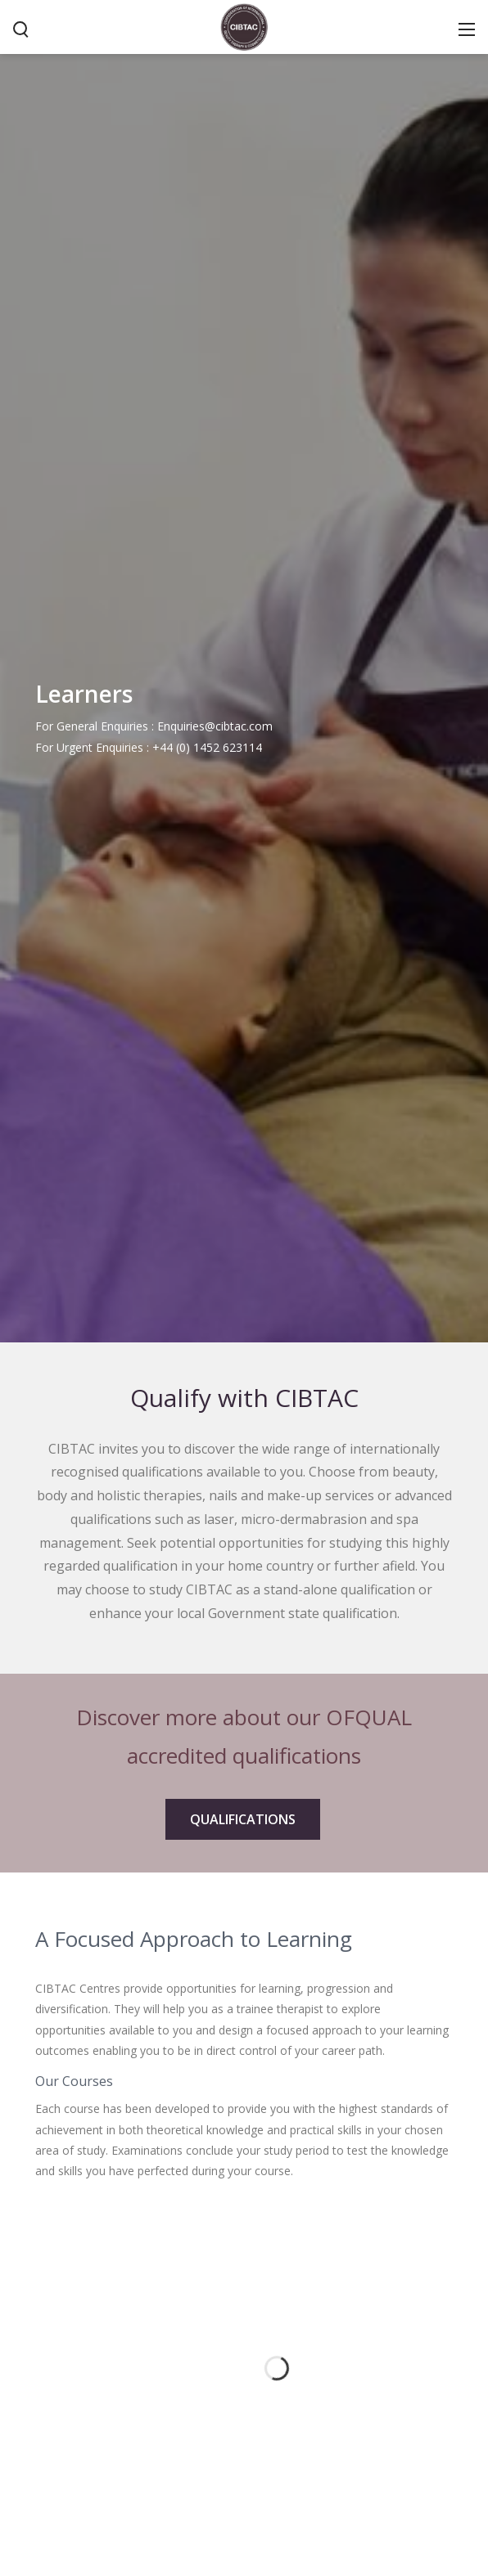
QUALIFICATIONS (243, 1819)
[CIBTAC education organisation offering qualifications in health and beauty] (244, 25)
